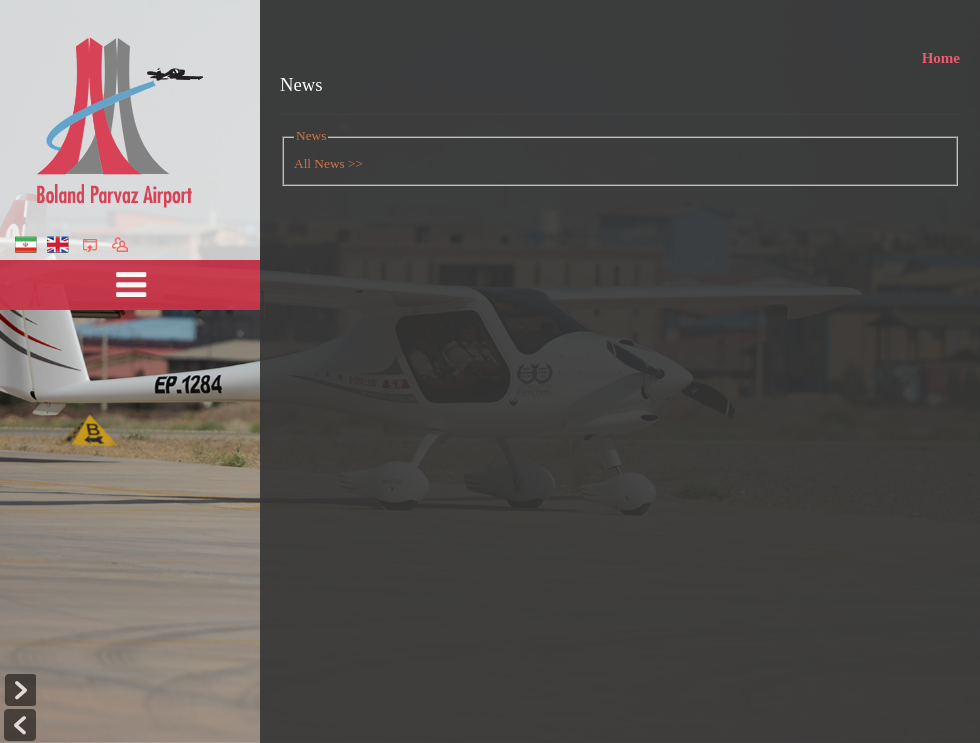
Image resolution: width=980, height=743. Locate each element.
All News (319, 163)
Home (941, 60)
